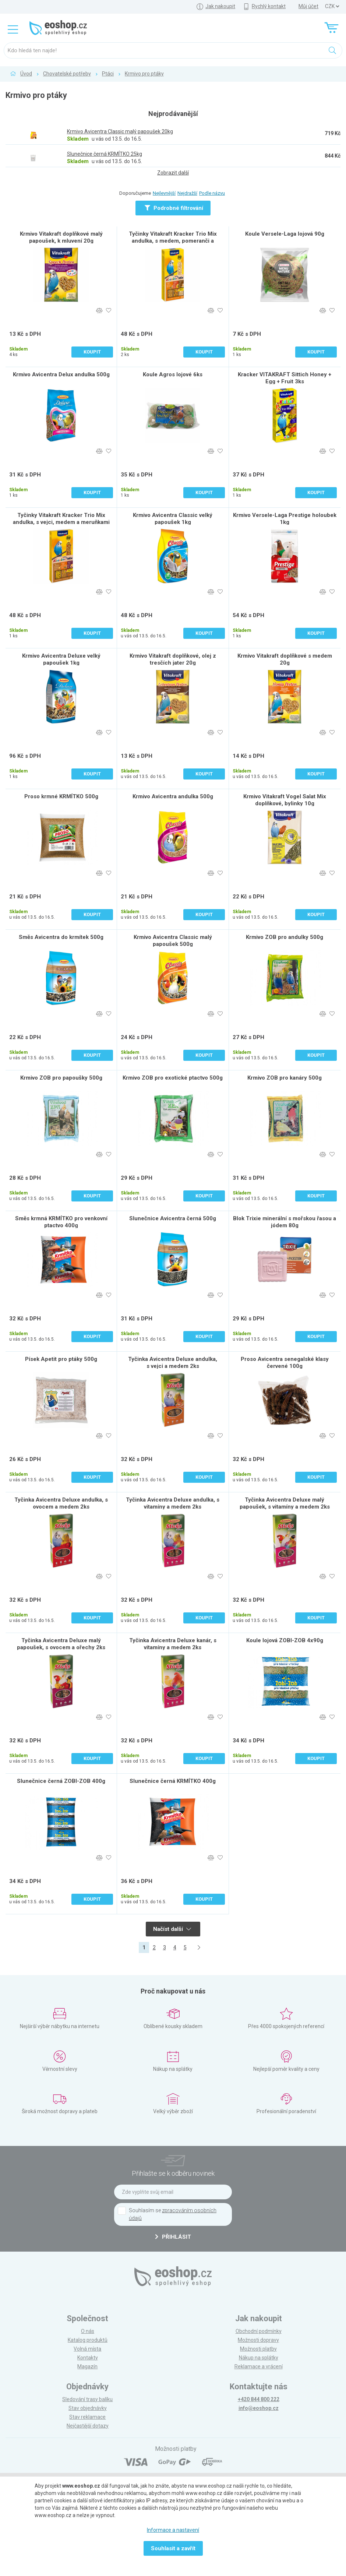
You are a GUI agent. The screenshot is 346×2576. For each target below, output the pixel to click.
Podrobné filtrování (174, 208)
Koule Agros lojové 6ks (172, 374)
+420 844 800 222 (258, 2399)
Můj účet (308, 6)
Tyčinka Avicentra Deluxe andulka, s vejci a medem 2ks (172, 1362)
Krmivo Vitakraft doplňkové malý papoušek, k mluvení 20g (61, 237)
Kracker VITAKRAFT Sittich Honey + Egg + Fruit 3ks (284, 378)
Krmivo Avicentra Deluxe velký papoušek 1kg (61, 659)
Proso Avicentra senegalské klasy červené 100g (285, 1362)
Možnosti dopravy (258, 2340)
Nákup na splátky (258, 2358)
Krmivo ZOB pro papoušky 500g (61, 1077)
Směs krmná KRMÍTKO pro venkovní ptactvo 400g (61, 1222)
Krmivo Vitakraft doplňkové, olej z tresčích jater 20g (173, 659)
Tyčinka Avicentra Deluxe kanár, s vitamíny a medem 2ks (172, 1644)
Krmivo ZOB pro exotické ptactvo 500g (173, 1077)
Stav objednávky (87, 2408)
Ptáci (108, 74)
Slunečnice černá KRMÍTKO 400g (173, 1781)
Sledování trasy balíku (87, 2399)
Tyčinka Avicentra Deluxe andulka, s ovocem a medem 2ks (61, 1503)
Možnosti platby (258, 2349)
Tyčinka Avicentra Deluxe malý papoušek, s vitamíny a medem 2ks (285, 1503)
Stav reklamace (87, 2417)
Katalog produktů (87, 2340)
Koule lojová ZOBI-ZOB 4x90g (284, 1640)
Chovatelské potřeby (67, 74)
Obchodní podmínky (259, 2331)
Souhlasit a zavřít (173, 2548)
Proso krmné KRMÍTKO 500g (61, 796)
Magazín (87, 2366)
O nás (87, 2331)
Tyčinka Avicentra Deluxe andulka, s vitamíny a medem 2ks (172, 1503)
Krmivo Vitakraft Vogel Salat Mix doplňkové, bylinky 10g (284, 800)
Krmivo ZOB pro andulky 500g (284, 937)
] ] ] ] (332, 6)
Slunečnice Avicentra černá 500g (172, 1218)
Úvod (26, 74)
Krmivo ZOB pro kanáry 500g (284, 1077)
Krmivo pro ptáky (144, 74)
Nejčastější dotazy (88, 2426)
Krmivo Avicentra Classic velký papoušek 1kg (172, 518)
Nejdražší (187, 193)
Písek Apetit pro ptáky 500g (61, 1359)
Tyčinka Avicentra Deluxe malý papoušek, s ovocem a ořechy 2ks (61, 1644)
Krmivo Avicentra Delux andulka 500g (61, 374)
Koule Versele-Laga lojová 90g (284, 233)
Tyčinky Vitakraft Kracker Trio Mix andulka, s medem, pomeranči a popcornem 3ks (173, 240)
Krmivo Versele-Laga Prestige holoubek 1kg (284, 518)
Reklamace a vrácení (258, 2366)
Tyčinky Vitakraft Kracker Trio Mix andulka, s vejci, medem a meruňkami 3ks (61, 522)
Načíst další (172, 1929)
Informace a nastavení (173, 2530)
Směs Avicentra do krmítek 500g (61, 937)
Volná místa (87, 2349)
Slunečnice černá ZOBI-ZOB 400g (61, 1781)
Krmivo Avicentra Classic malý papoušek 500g (173, 940)
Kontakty (87, 2358)
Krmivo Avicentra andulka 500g (173, 796)
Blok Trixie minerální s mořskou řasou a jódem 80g (284, 1222)
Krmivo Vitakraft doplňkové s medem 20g (284, 659)
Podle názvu (212, 193)
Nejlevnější (164, 193)
